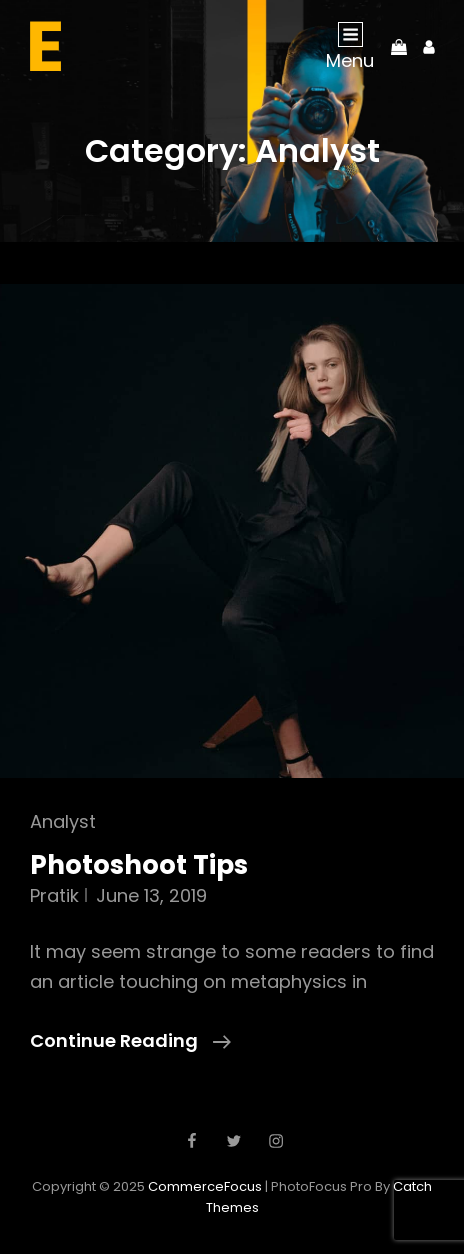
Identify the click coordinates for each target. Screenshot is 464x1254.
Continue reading (130, 1041)
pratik (54, 895)
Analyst (63, 821)
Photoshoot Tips (139, 865)
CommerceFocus (205, 1186)
